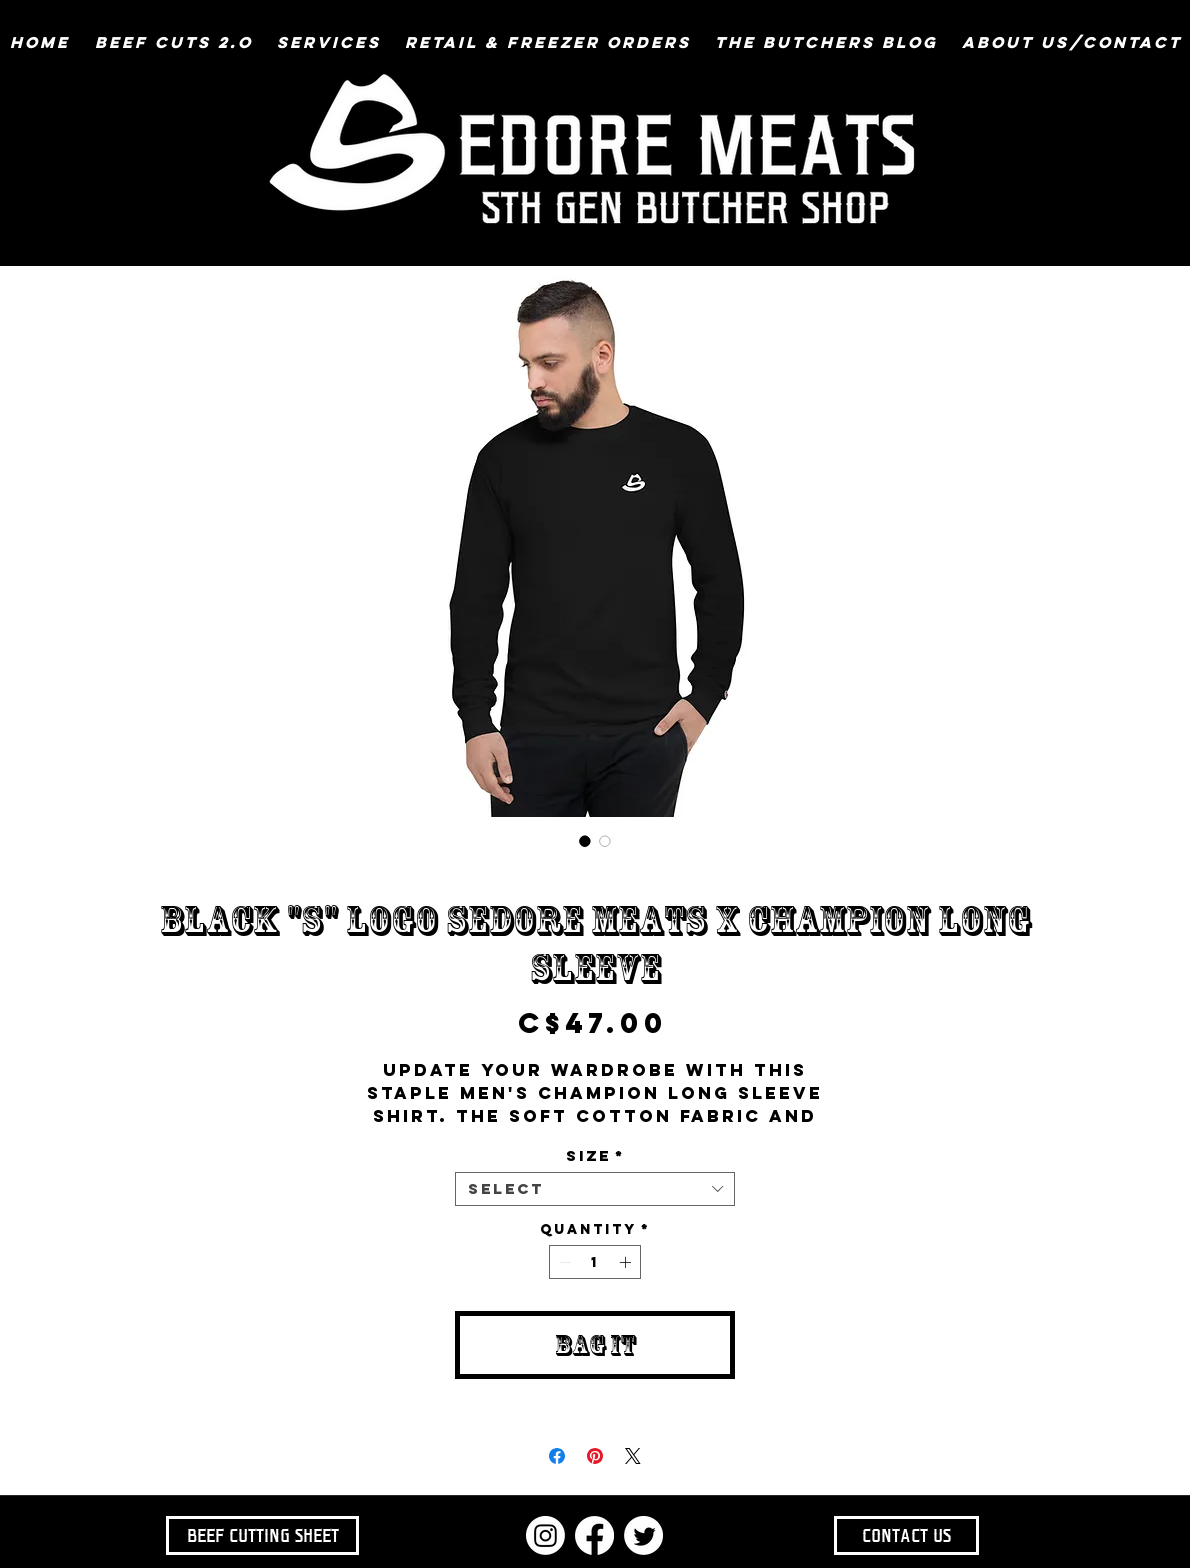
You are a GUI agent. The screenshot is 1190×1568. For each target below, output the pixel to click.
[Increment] (627, 1262)
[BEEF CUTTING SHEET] (262, 1535)
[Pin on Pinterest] (595, 1456)
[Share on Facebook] (557, 1456)
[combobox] (595, 1189)
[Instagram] (545, 1535)
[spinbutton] (595, 1262)
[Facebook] (594, 1535)
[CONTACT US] (906, 1535)
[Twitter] (643, 1535)
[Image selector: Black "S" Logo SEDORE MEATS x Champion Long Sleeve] (585, 841)
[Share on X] (633, 1456)
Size (595, 1156)
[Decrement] (563, 1262)
